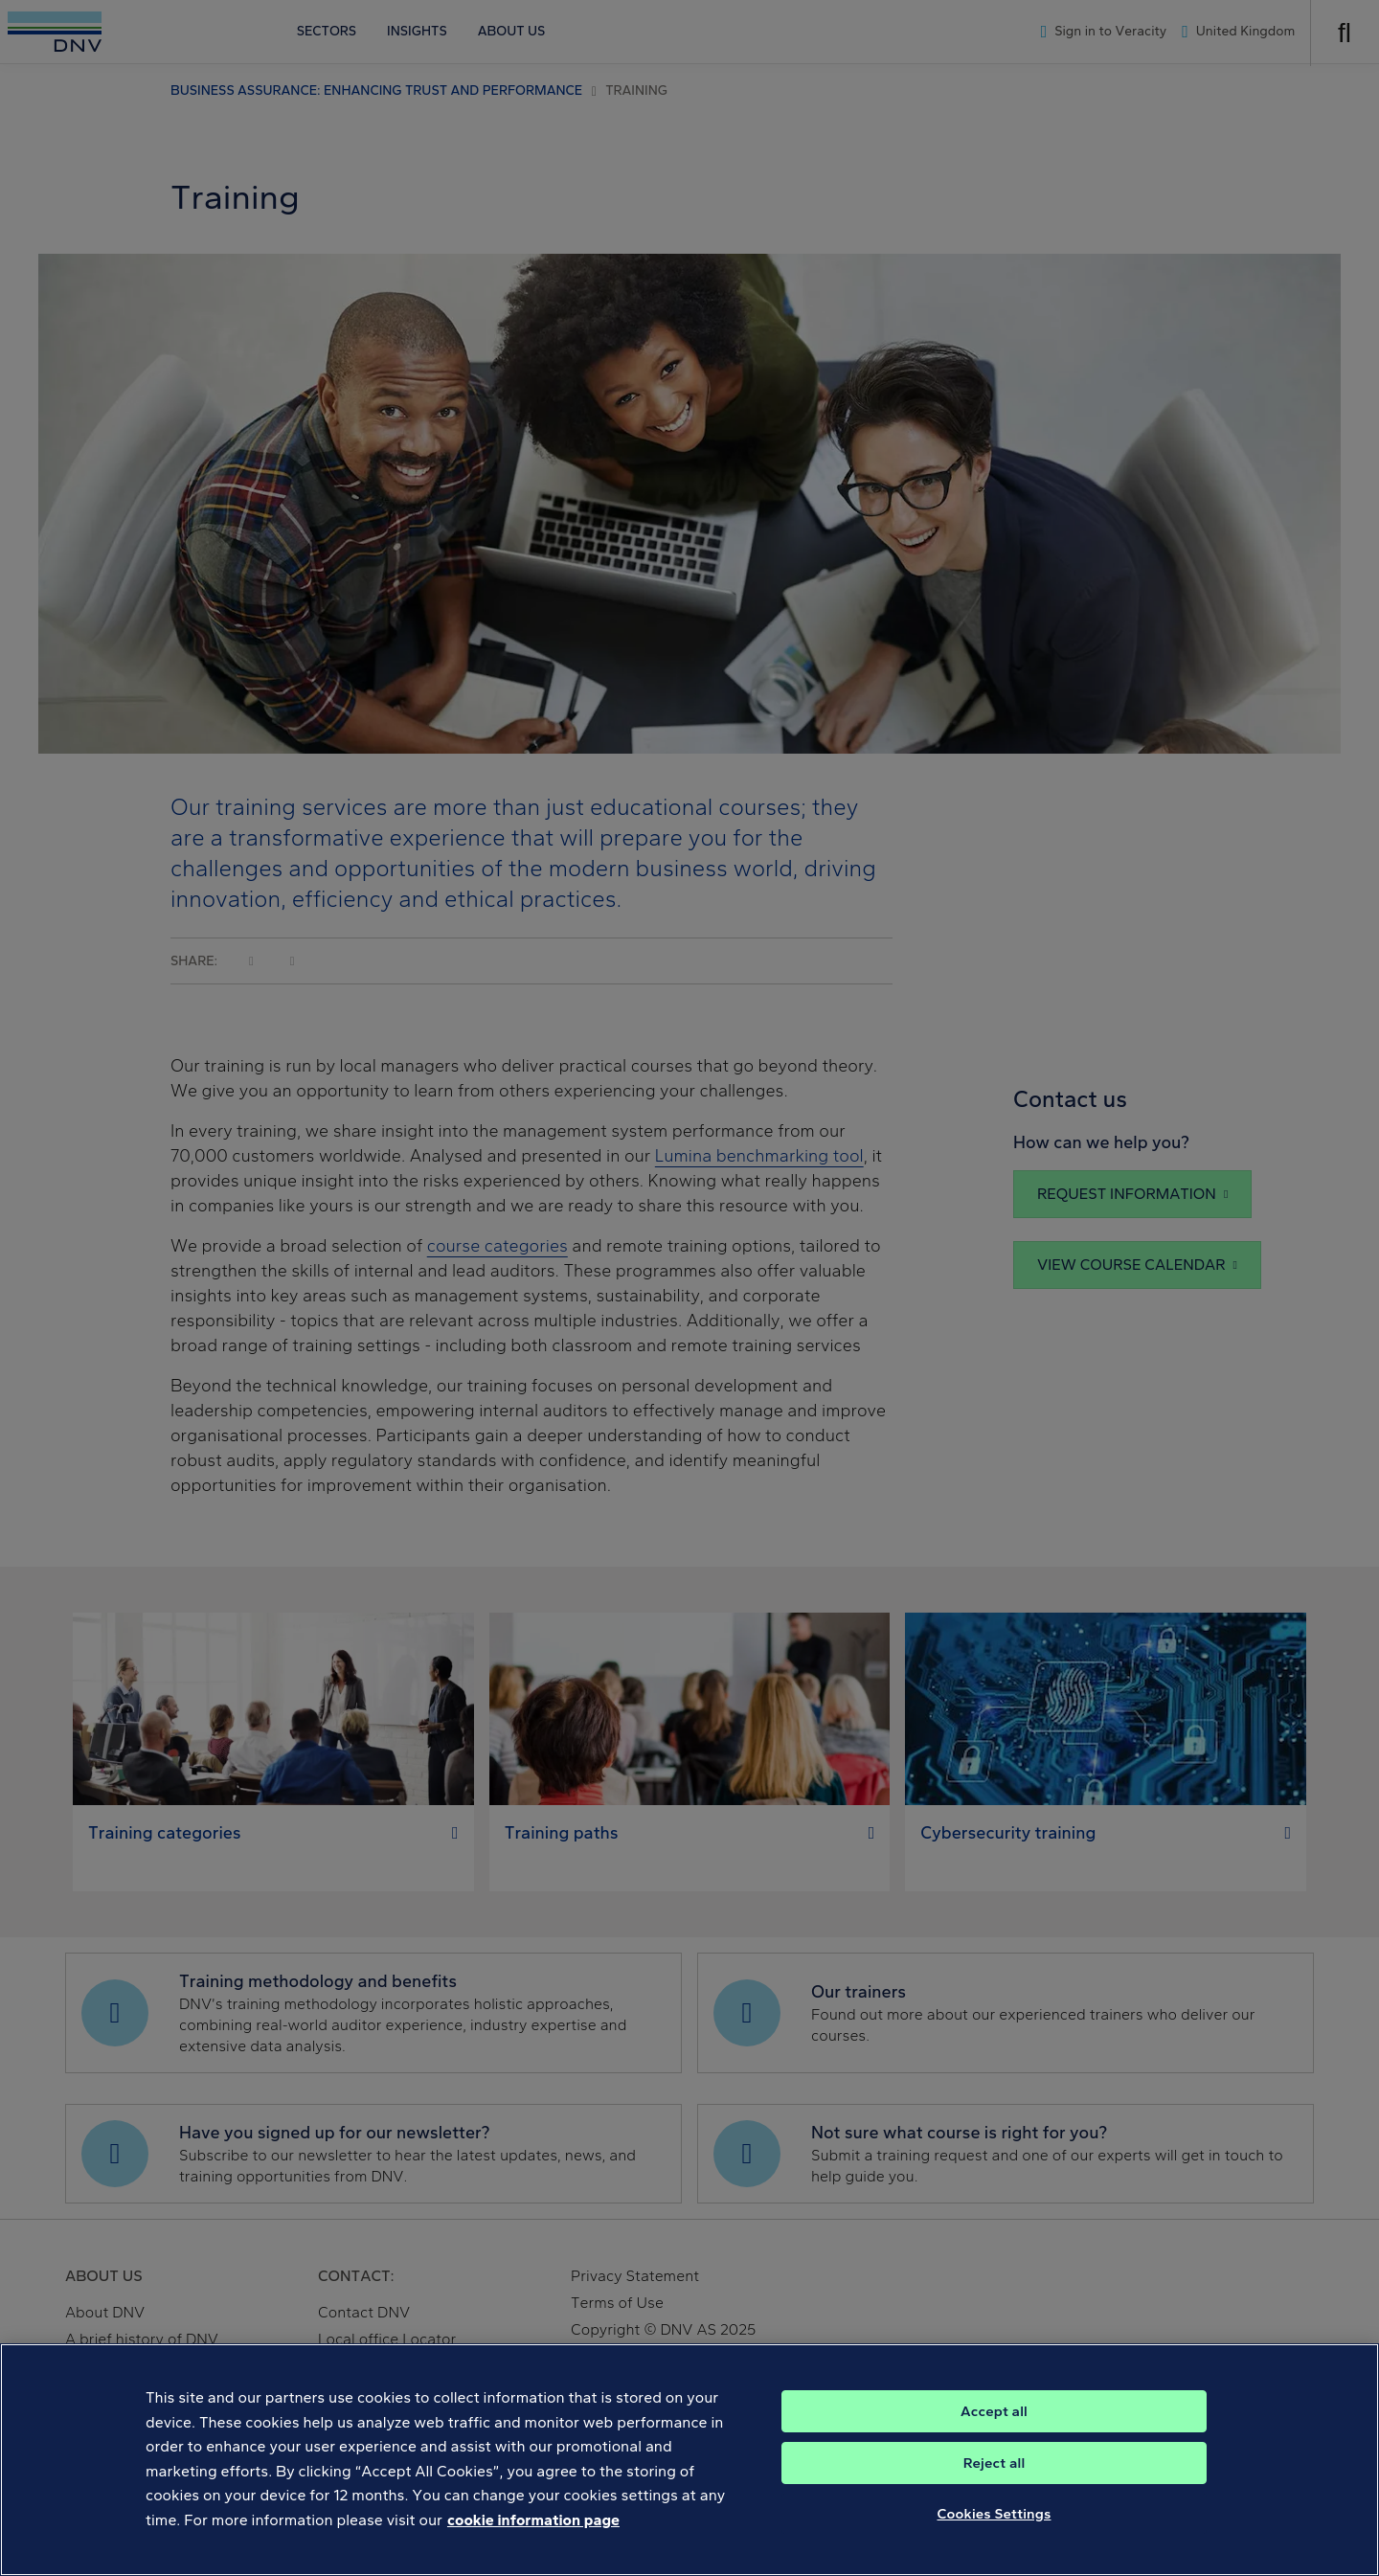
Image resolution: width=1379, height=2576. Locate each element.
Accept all (994, 2411)
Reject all (994, 2463)
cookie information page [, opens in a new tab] (533, 2520)
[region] (689, 2459)
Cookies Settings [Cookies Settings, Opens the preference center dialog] (994, 2513)
